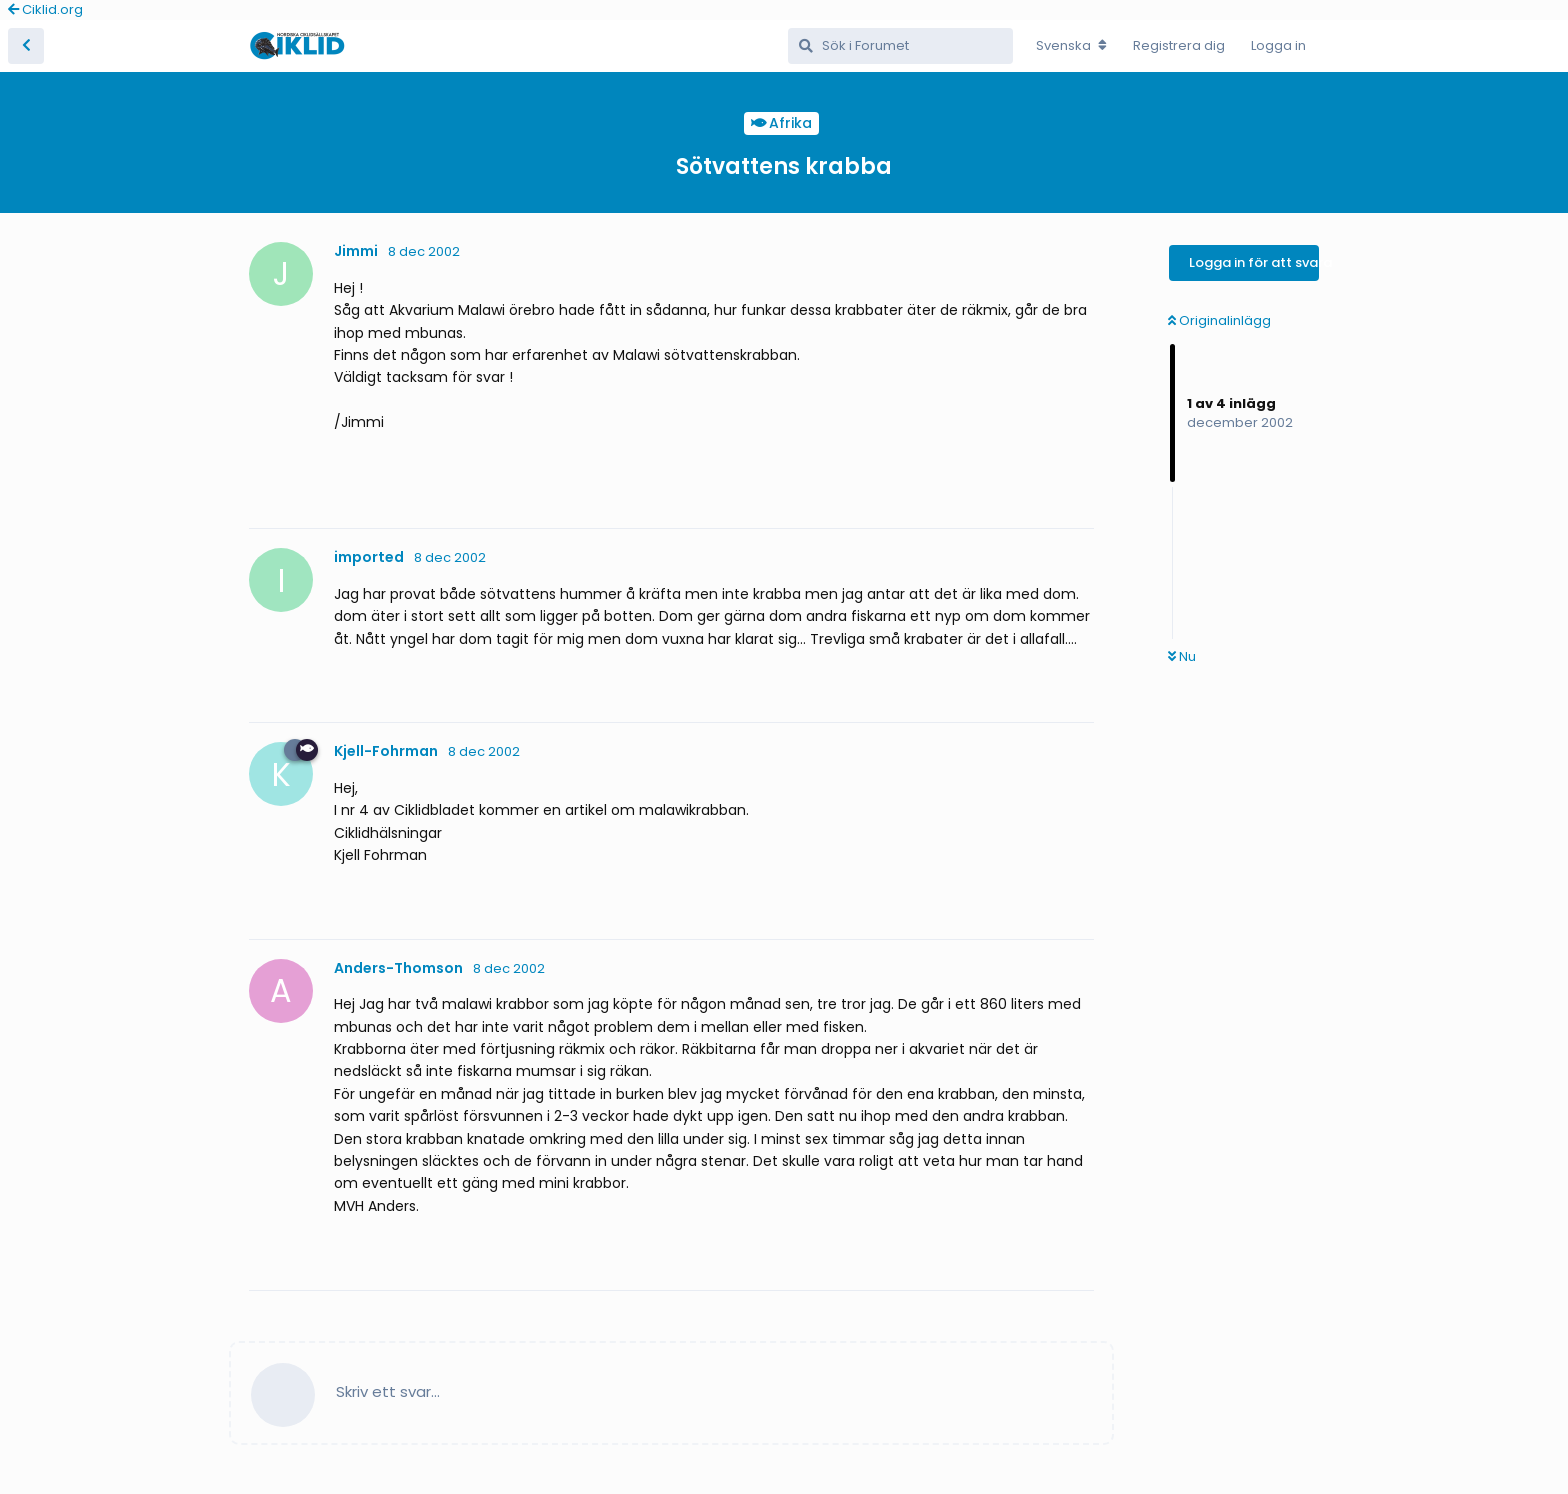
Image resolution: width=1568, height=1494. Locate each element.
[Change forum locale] (1071, 46)
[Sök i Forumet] (900, 46)
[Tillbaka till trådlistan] (26, 46)
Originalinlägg (1219, 320)
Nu (1182, 656)
